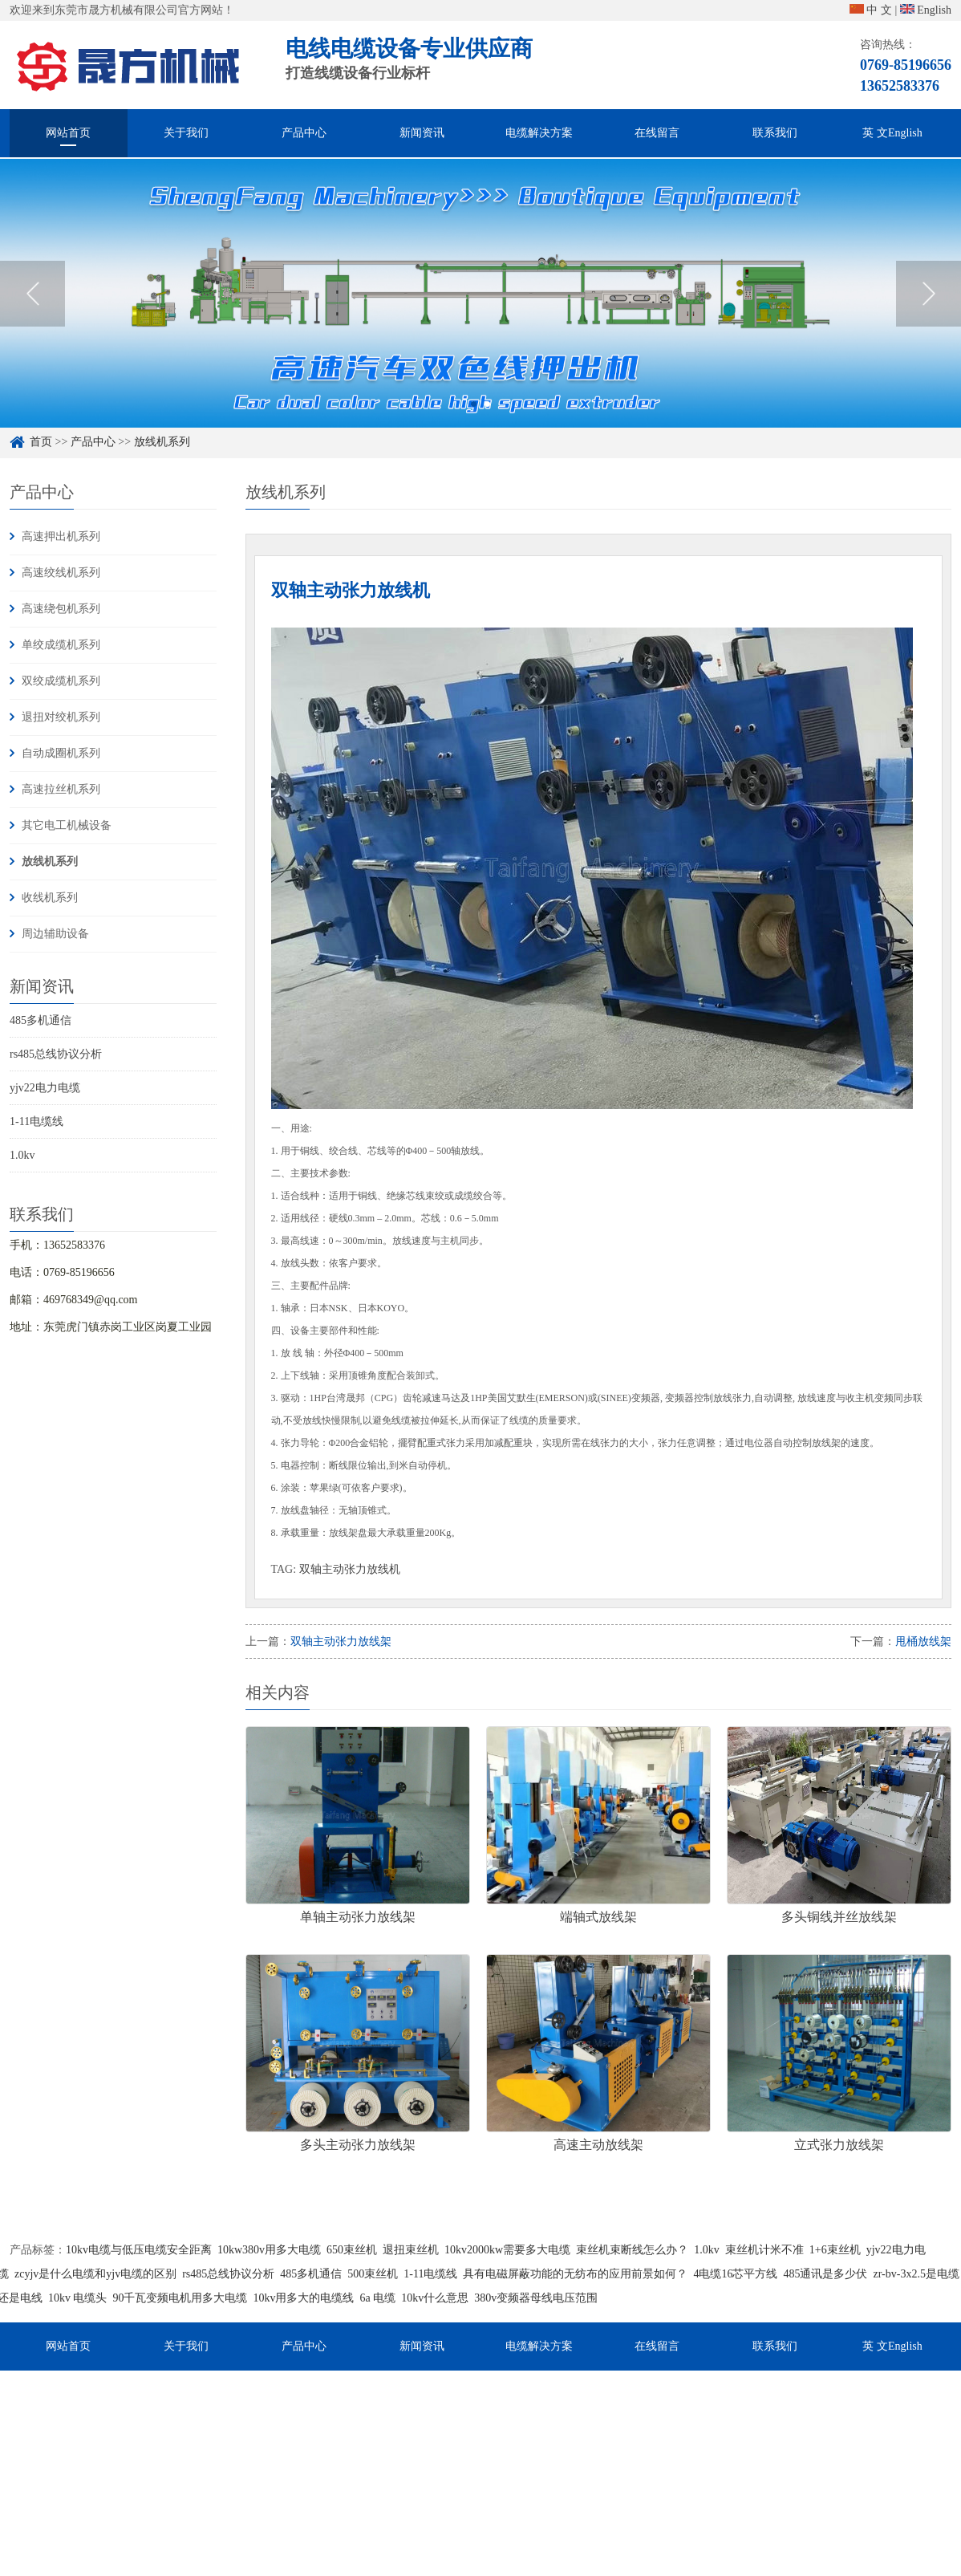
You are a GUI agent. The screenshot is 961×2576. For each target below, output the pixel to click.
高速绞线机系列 (61, 573)
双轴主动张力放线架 (340, 1641)
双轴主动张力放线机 (349, 1569)
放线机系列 (50, 861)
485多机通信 (40, 1020)
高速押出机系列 (61, 536)
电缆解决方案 (539, 133)
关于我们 (186, 133)
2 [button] (487, 425)
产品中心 (304, 133)
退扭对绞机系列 (61, 717)
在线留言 (657, 133)
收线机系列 (50, 898)
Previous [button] (32, 314)
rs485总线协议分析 (56, 1054)
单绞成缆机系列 (61, 645)
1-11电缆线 (36, 1121)
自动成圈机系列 (61, 753)
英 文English (892, 133)
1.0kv (22, 1155)
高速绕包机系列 (61, 609)
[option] (480, 314)
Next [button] (928, 314)
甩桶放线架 (923, 1641)
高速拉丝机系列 (61, 789)
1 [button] (473, 425)
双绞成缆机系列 (61, 681)
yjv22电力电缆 (45, 1088)
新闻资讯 (421, 133)
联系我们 (774, 133)
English (925, 10)
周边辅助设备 (55, 934)
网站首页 (68, 133)
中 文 (870, 10)
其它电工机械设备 (67, 825)
